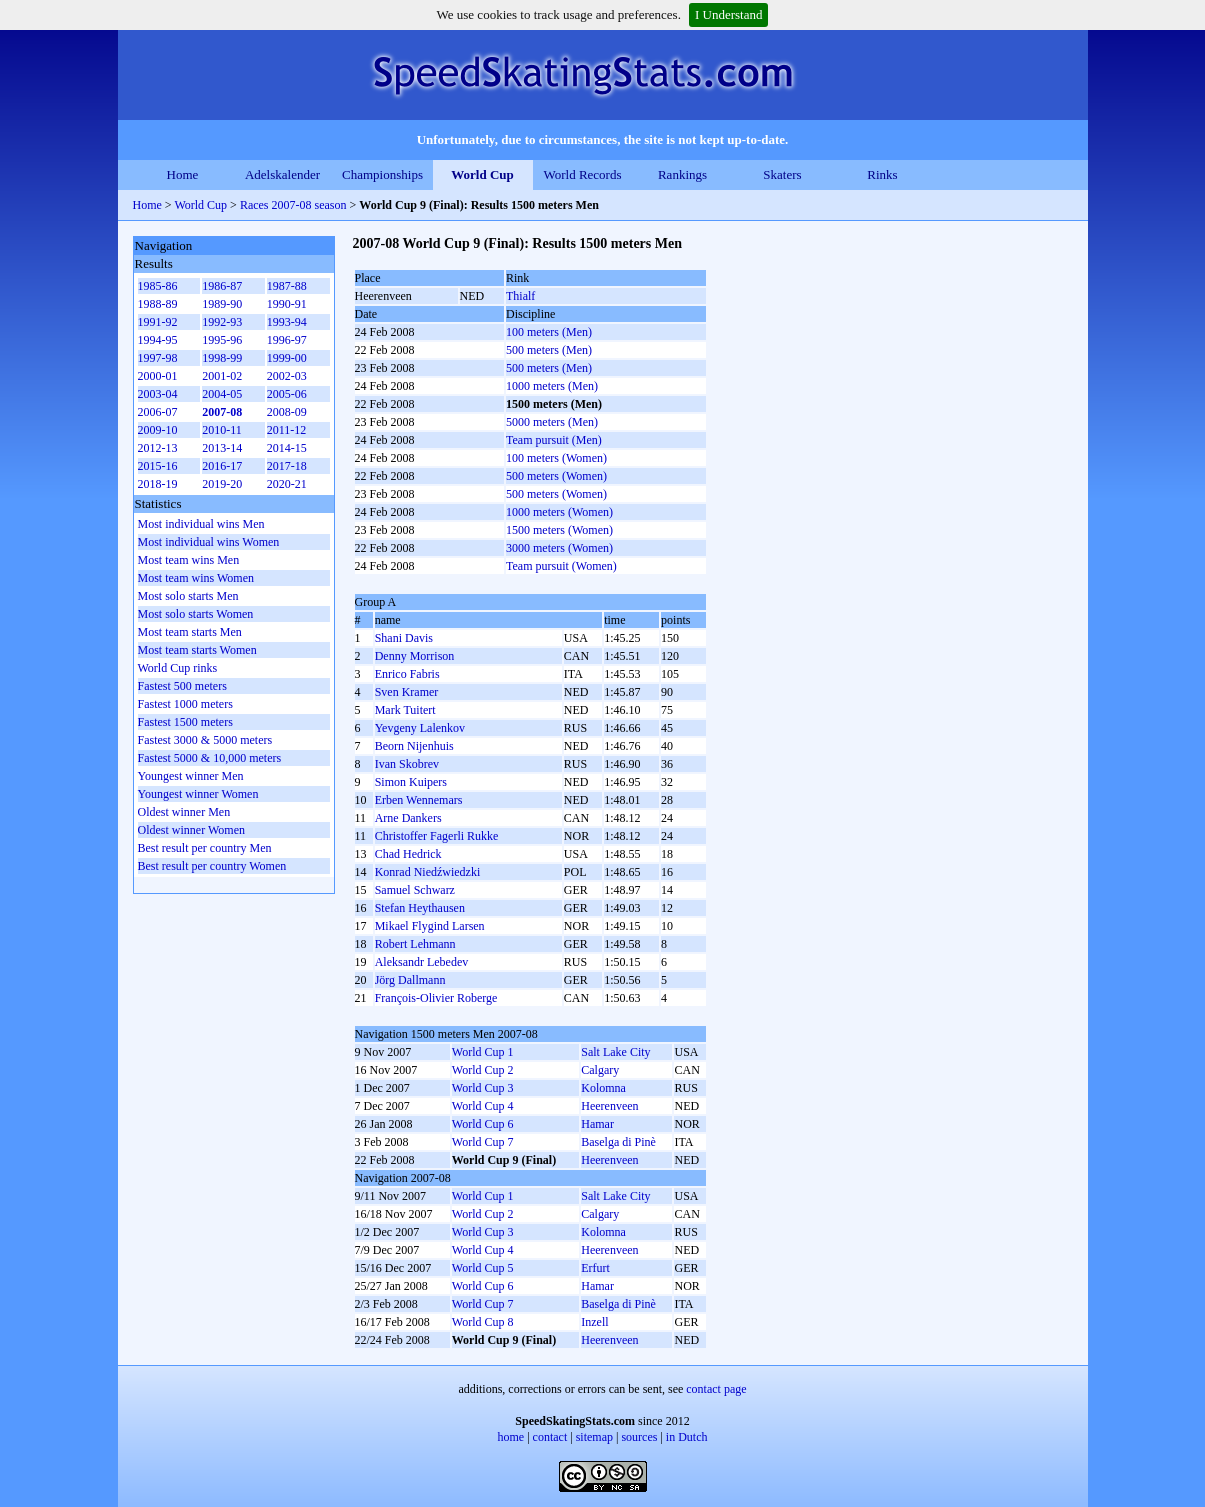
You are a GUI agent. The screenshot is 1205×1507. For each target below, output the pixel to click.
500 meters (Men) (549, 350)
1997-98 (158, 358)
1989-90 (222, 304)
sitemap (594, 1437)
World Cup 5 (483, 1268)
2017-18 (287, 466)
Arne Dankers (408, 818)
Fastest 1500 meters (185, 722)
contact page (716, 1389)
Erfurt (595, 1268)
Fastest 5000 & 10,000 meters (210, 758)
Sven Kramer (407, 692)
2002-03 (287, 376)
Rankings (682, 174)
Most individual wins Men (201, 524)
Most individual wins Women (209, 542)
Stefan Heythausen (420, 908)
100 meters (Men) (549, 332)
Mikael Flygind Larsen (430, 926)
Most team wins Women (196, 578)
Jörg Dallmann (410, 980)
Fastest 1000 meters (185, 704)
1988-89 (158, 304)
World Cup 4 (483, 1106)
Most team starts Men (190, 632)
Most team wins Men (189, 560)
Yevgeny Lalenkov (420, 728)
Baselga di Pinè (618, 1142)
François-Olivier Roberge (436, 998)
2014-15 (287, 448)
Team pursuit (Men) (554, 440)
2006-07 (158, 412)
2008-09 (287, 412)
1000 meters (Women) (559, 512)
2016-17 (222, 466)
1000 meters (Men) (552, 386)
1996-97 (287, 340)
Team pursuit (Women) (561, 566)
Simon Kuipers (411, 782)
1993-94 (287, 322)
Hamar (597, 1124)
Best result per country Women (212, 866)
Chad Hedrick (408, 854)
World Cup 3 (483, 1088)
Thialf (520, 296)
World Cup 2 (483, 1070)
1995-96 (222, 340)
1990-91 (287, 304)
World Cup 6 (483, 1124)
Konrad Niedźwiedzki (428, 872)
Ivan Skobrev (407, 764)
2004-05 (222, 394)
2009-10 (158, 430)
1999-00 (287, 358)
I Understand (729, 14)
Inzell (594, 1322)
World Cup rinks (178, 668)
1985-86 (158, 286)
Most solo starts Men (188, 596)
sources (639, 1437)
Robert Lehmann (415, 944)
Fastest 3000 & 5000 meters (205, 740)
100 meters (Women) (556, 458)
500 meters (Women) (556, 476)
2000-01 (158, 376)
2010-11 (222, 430)
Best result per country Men (205, 848)
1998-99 (222, 358)
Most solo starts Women (196, 614)
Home (183, 174)
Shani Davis (404, 638)
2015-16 (158, 466)
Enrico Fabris (407, 674)
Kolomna (603, 1088)
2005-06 (287, 394)
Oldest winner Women (191, 830)
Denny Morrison (415, 656)
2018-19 (158, 484)
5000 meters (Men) (552, 422)
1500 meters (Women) (559, 530)
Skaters (782, 174)
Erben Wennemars (419, 800)
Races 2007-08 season (293, 205)
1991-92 (158, 322)
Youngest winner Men (191, 776)
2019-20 (222, 484)
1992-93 (222, 322)
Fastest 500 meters (182, 686)
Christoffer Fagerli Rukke (437, 836)
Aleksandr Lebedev (422, 962)
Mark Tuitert (405, 710)
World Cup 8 (483, 1322)
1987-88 (287, 286)
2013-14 (222, 448)
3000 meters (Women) (559, 548)
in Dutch (687, 1437)
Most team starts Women (197, 650)
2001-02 (222, 376)
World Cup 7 (483, 1142)
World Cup (482, 174)
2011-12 (287, 430)
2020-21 (287, 484)
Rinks (882, 174)
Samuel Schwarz (415, 890)
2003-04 (158, 394)
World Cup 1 (483, 1052)
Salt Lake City (615, 1052)
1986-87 (222, 286)
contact (550, 1437)
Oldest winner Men (184, 812)
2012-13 (158, 448)
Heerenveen (609, 1106)
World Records (582, 174)
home (511, 1437)
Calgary (600, 1070)
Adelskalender (282, 174)
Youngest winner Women (198, 794)
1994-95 (158, 340)
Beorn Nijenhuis (414, 746)
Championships (382, 174)
